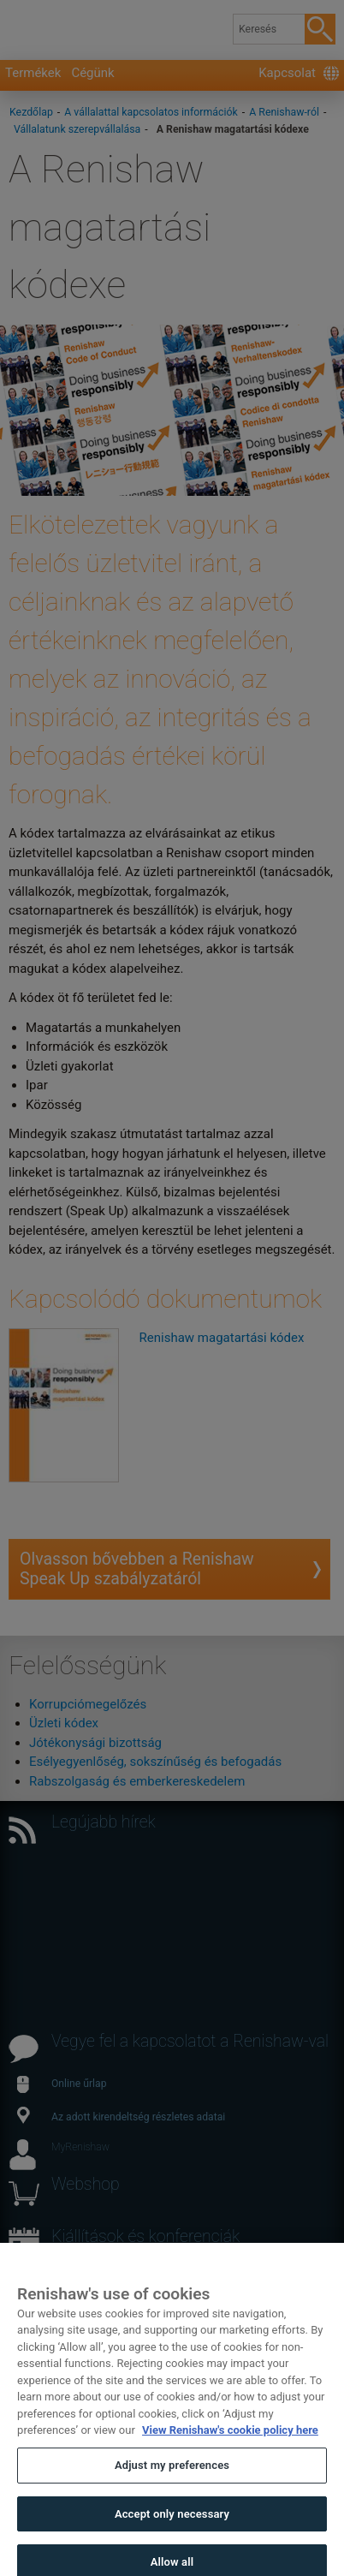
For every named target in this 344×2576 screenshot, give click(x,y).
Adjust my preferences (172, 2479)
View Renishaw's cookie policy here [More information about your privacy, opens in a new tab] (230, 2444)
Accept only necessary (172, 2527)
